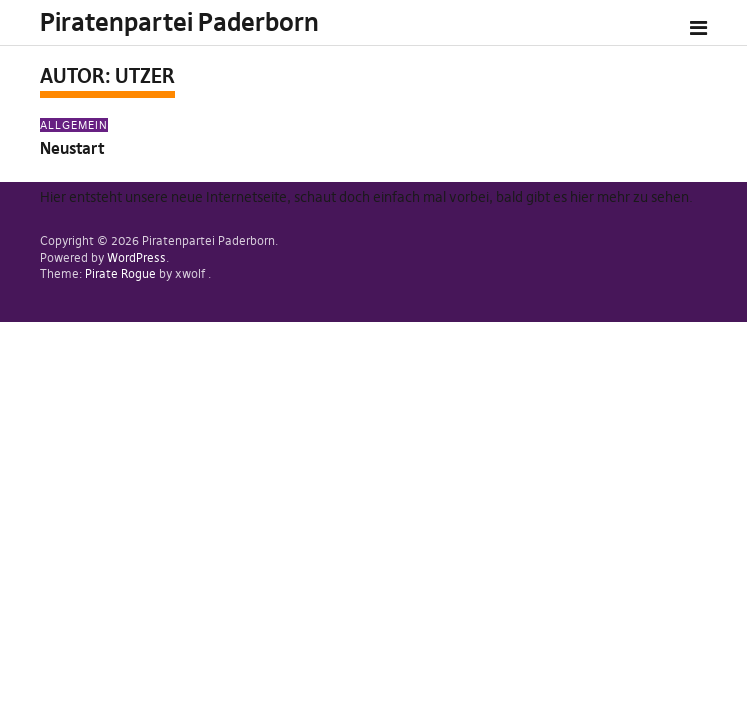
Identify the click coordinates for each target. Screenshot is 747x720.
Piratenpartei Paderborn (179, 22)
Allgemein (74, 125)
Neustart (72, 148)
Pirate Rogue (120, 273)
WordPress (136, 257)
